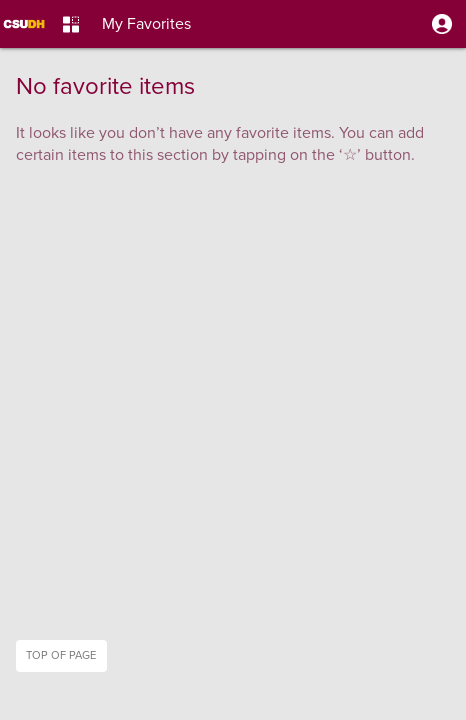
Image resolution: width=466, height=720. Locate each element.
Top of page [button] (61, 655)
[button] (442, 24)
